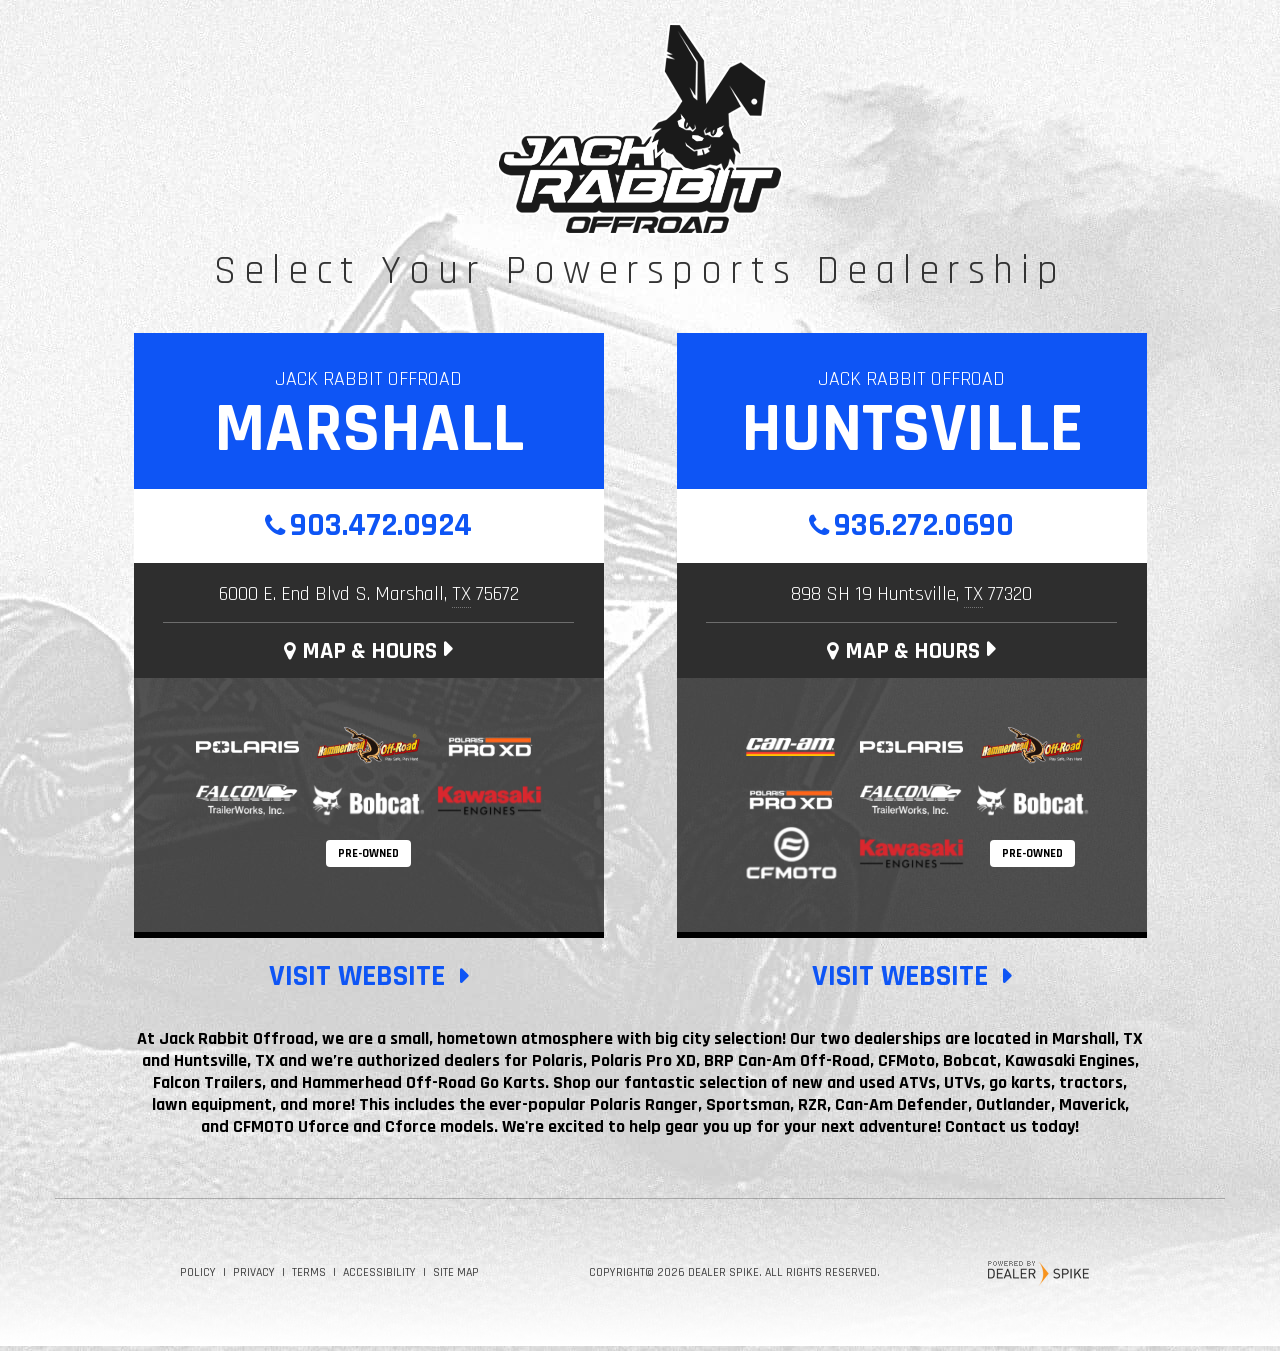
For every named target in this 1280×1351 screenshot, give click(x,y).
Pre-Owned (368, 858)
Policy (198, 1277)
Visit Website (357, 981)
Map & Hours (360, 656)
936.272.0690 (924, 528)
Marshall (369, 429)
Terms (309, 1277)
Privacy (254, 1277)
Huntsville (912, 429)
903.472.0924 (381, 528)
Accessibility (379, 1277)
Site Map (456, 1277)
